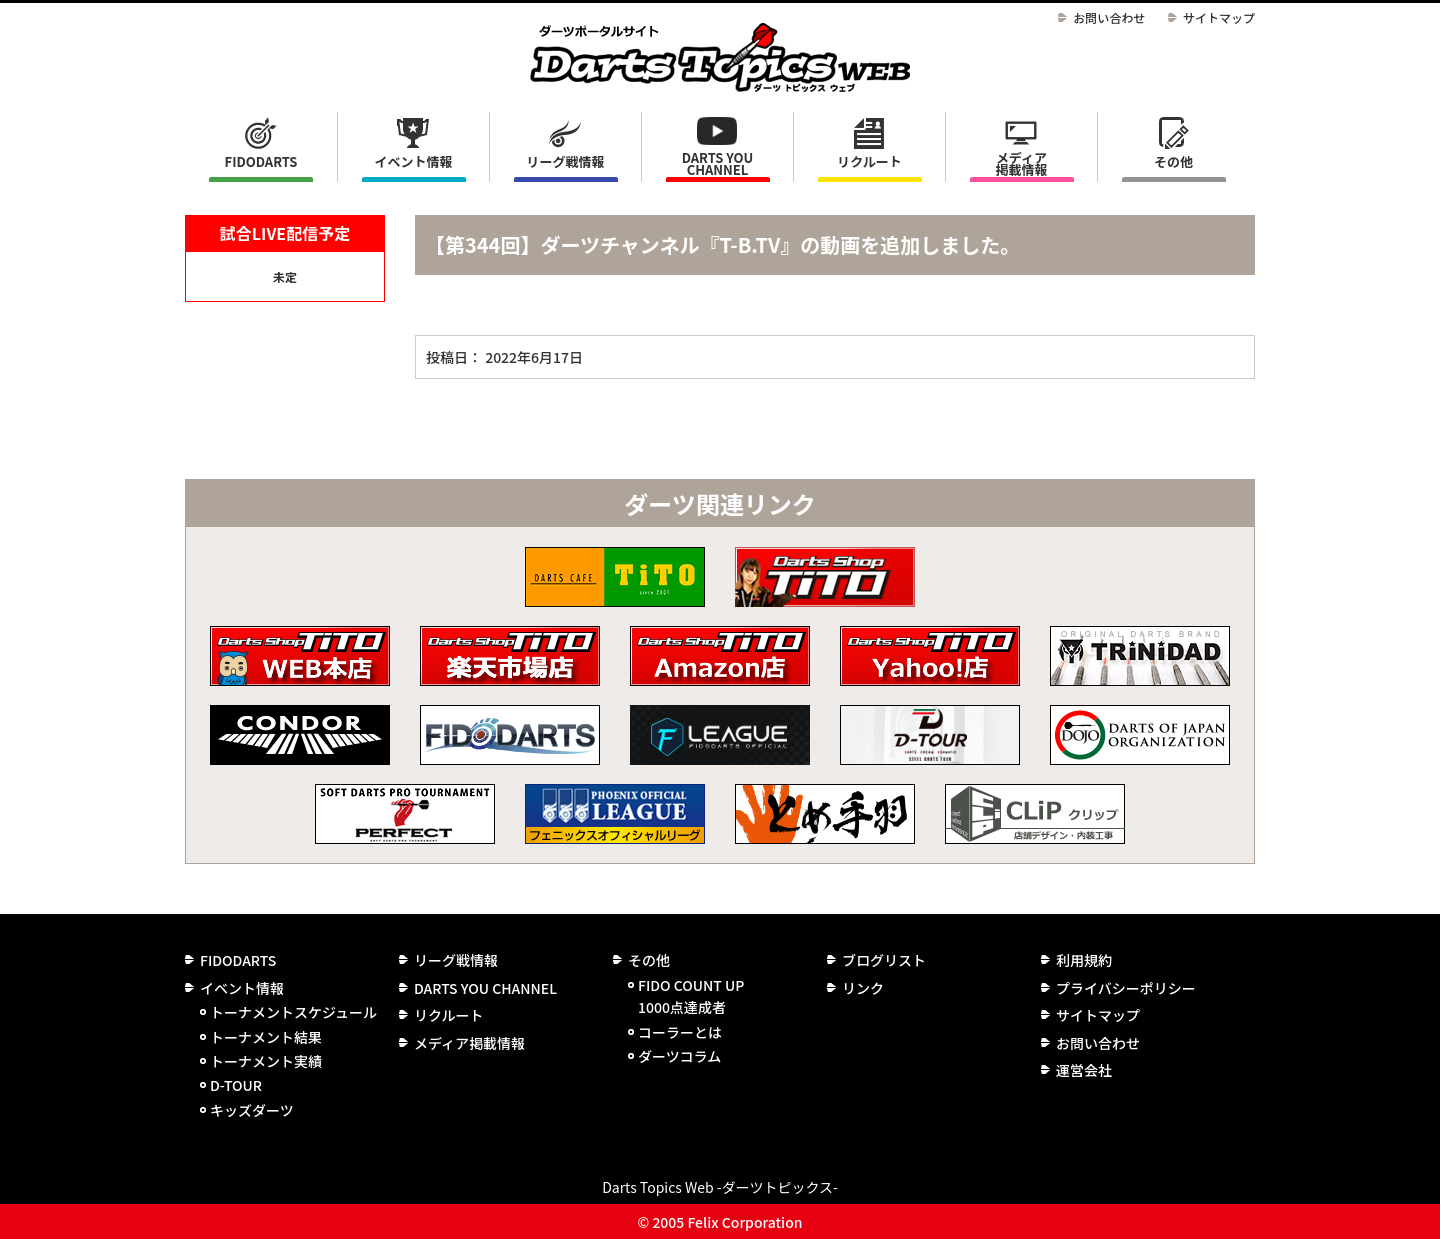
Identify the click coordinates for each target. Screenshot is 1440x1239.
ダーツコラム (679, 1056)
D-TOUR (236, 1085)
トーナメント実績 (266, 1061)
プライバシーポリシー (1126, 988)
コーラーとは (680, 1032)
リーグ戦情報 (456, 960)
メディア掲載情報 (1021, 163)
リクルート (869, 161)
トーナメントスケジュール (293, 1012)
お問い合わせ (1109, 17)
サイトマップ (1219, 17)
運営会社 (1084, 1070)
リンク (863, 988)
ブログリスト (884, 960)
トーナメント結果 (266, 1037)
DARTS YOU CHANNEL (718, 163)
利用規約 (1084, 960)
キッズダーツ (252, 1110)
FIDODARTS (261, 161)
